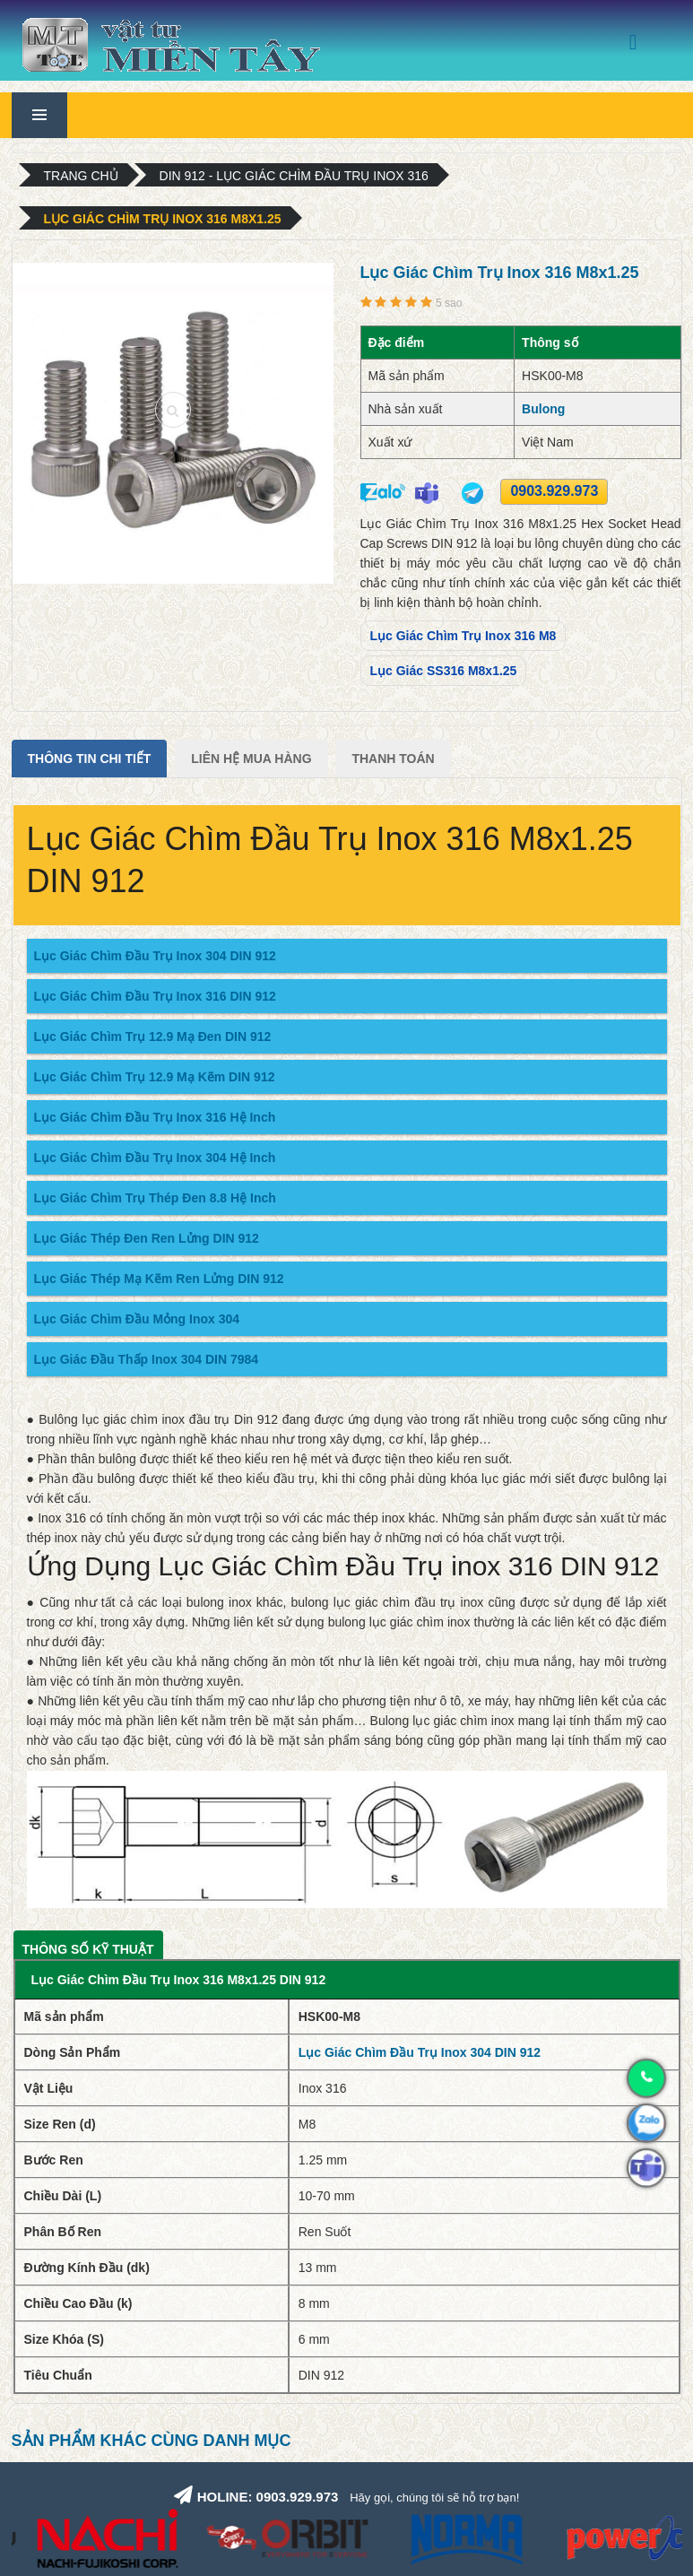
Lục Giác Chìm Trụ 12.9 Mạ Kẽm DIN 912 (154, 1077)
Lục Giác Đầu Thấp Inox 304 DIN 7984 (146, 1359)
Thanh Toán (392, 758)
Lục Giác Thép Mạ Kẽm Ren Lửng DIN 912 (159, 1278)
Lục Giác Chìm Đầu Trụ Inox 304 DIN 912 (155, 956)
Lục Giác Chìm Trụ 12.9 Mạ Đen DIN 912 (153, 1036)
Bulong (543, 409)
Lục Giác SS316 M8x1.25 (443, 671)
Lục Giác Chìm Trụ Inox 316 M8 (463, 636)
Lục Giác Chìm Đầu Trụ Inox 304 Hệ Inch (155, 1157)
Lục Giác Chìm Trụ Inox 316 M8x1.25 (163, 219)
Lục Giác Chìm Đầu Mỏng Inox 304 (137, 1319)
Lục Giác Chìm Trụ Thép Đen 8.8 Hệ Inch (155, 1198)
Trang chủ (81, 176)
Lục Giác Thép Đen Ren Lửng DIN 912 (146, 1238)
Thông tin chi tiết (90, 758)
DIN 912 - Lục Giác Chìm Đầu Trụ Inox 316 (294, 176)
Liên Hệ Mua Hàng (251, 758)
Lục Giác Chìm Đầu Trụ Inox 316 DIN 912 (155, 996)
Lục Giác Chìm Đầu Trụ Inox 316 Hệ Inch (155, 1117)
